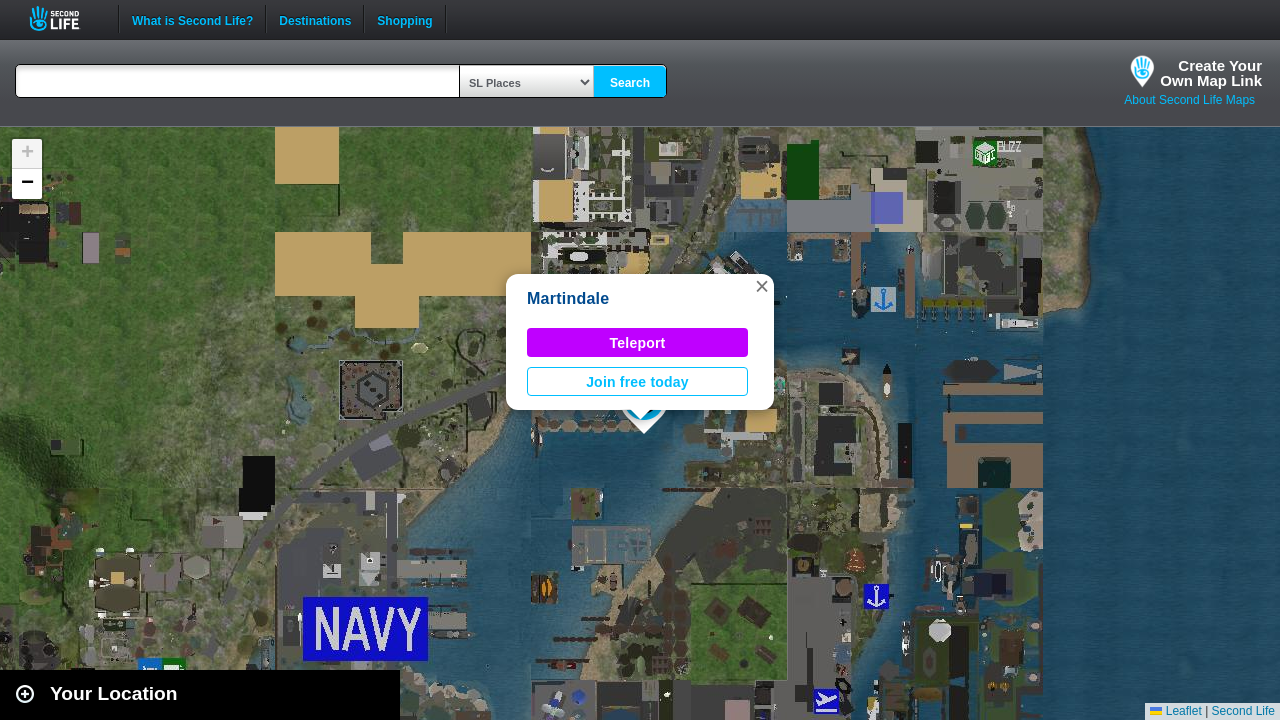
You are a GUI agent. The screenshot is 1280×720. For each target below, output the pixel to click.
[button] (762, 286)
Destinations (315, 19)
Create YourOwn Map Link (1211, 73)
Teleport (638, 343)
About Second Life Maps (1189, 100)
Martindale (568, 298)
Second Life (65, 18)
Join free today (637, 382)
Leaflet (1175, 711)
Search (630, 83)
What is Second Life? (192, 19)
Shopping (404, 19)
